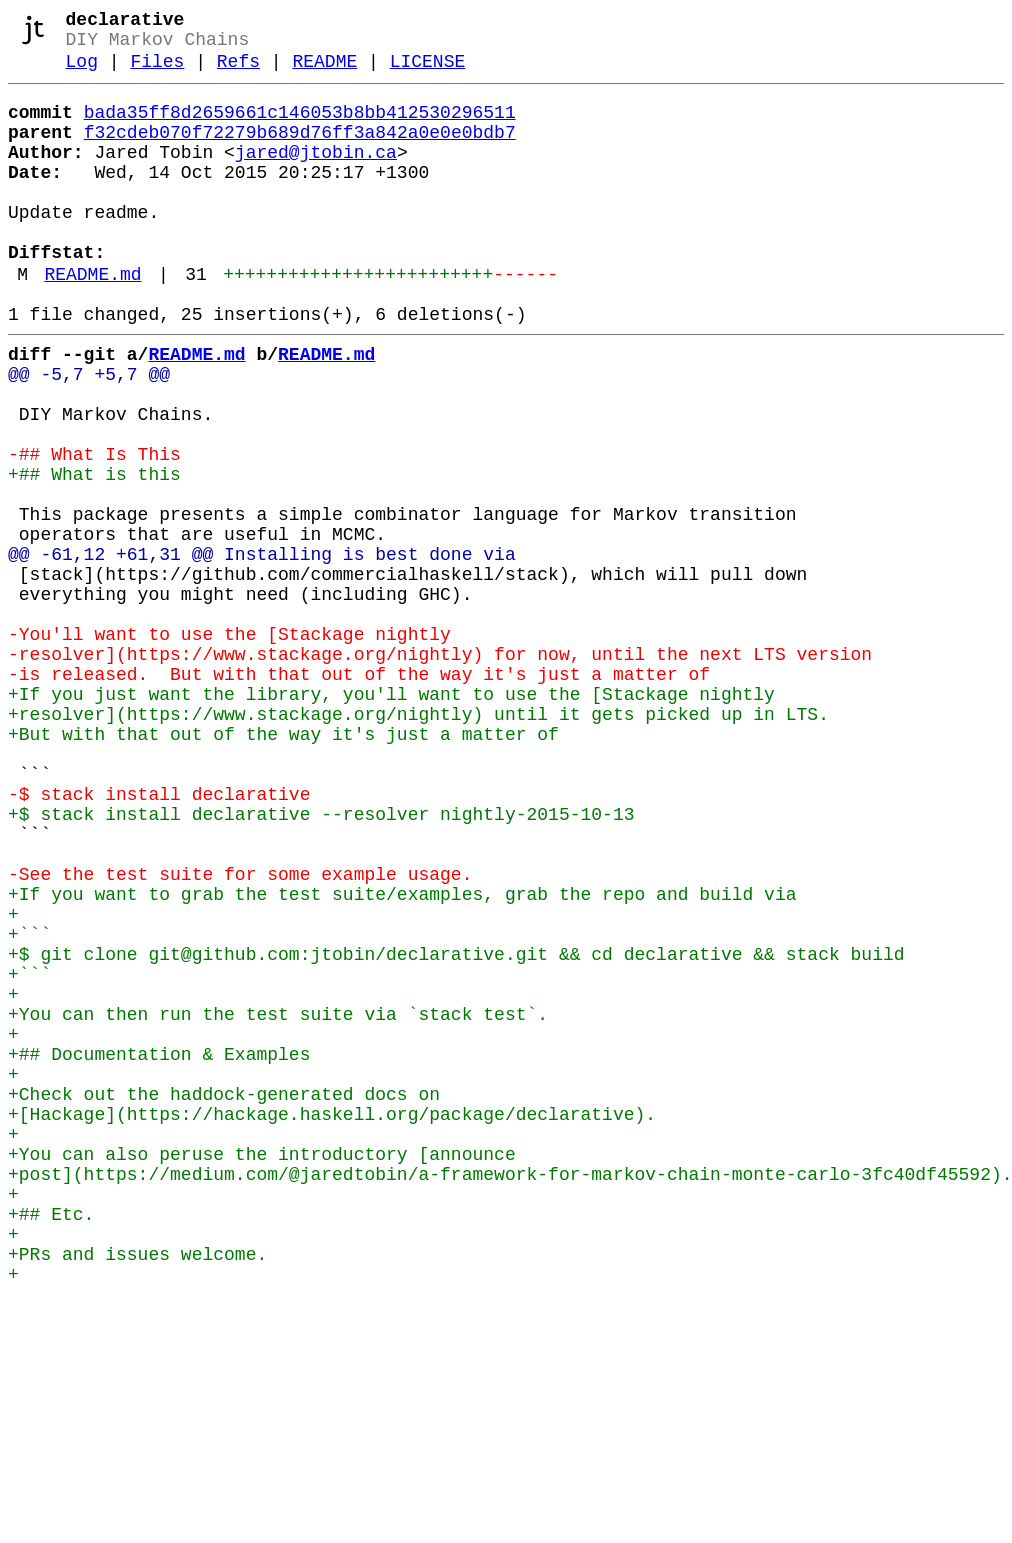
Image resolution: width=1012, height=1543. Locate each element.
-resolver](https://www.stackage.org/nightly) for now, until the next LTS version (440, 769)
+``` (29, 1105)
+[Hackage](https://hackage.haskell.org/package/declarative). (332, 1321)
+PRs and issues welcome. (137, 1489)
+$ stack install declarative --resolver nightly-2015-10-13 (321, 961)
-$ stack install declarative (159, 937)
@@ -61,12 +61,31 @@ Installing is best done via (262, 649)
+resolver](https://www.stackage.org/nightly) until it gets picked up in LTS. (418, 841)
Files (157, 72)
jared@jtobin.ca (316, 175)
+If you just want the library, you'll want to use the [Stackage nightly (391, 817)
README (324, 72)
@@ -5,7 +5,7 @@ (89, 433)
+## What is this (94, 553)
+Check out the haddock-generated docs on (224, 1297)
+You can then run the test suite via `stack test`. (278, 1201)
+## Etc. (51, 1441)
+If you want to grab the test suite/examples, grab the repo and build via (402, 1057)
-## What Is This (94, 529)
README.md (92, 321)
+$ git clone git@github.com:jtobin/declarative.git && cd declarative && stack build (456, 1129)
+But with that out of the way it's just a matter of (283, 865)
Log (82, 72)
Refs (238, 72)
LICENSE (428, 72)
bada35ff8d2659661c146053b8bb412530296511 (300, 127)
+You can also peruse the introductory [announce (262, 1369)
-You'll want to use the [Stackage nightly (229, 745)
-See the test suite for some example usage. (240, 1033)
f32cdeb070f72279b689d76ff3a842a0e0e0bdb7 (300, 151)
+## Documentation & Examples (159, 1249)
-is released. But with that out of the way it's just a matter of (359, 793)
